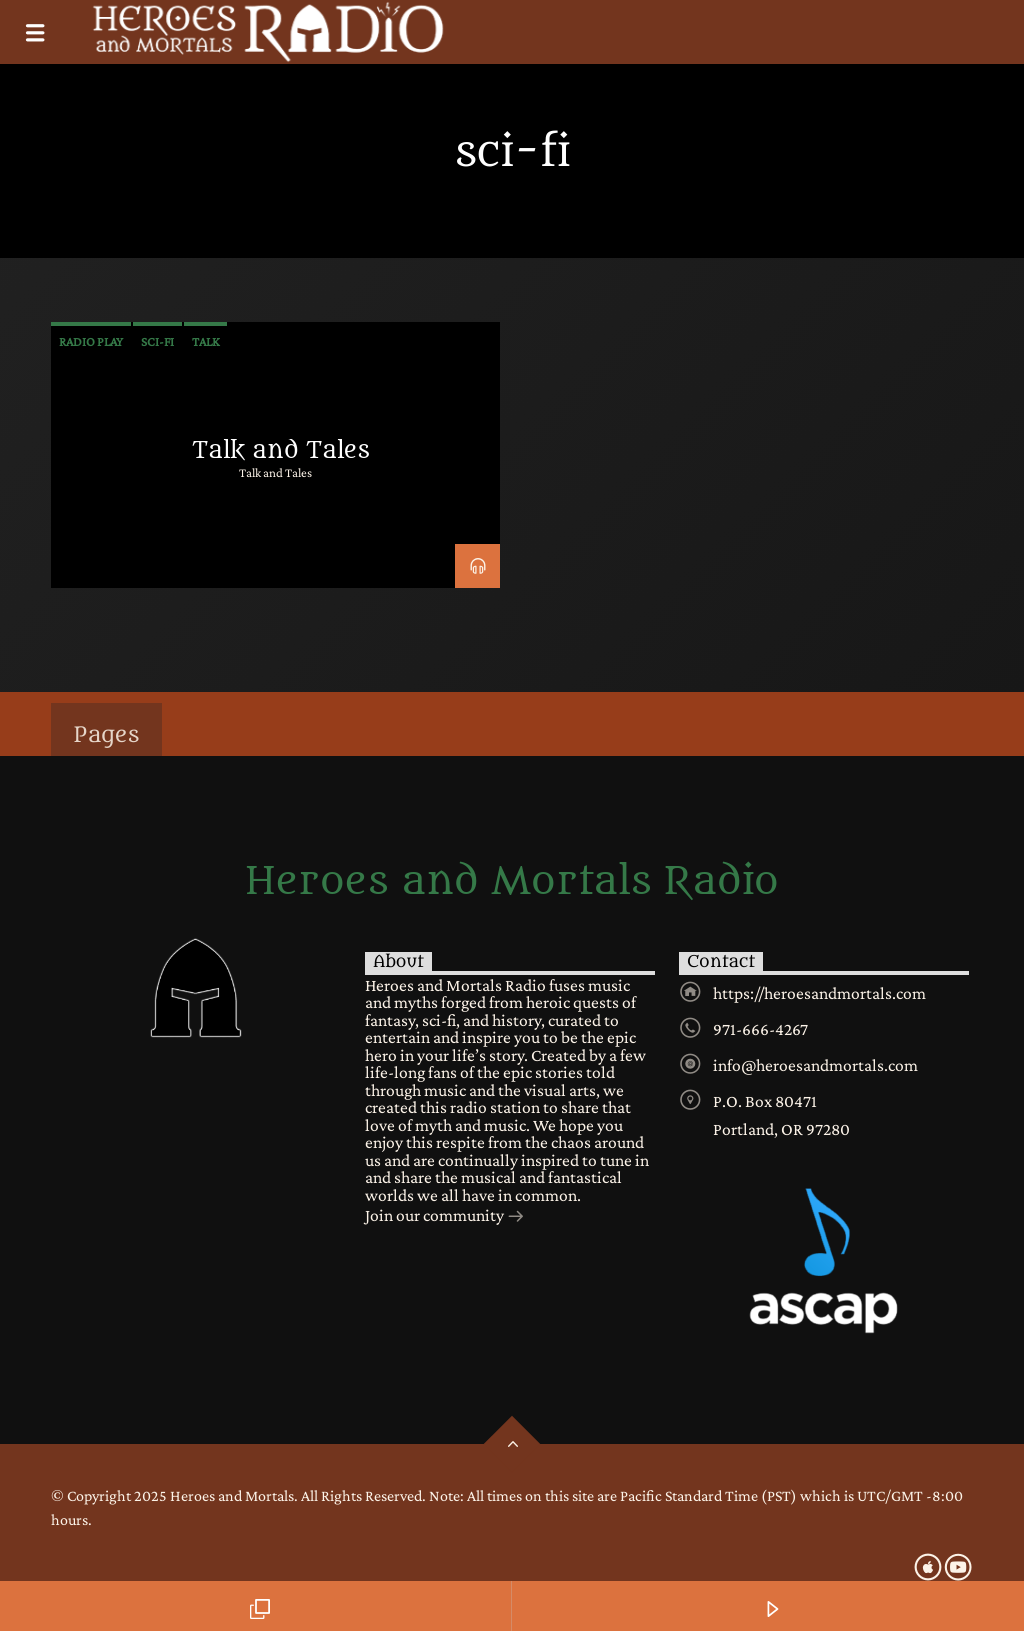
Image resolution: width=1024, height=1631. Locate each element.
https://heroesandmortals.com (819, 993)
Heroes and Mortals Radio (512, 882)
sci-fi (157, 341)
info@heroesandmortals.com (815, 1065)
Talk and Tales (281, 450)
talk (205, 341)
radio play (91, 341)
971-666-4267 (760, 1029)
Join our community (445, 1217)
